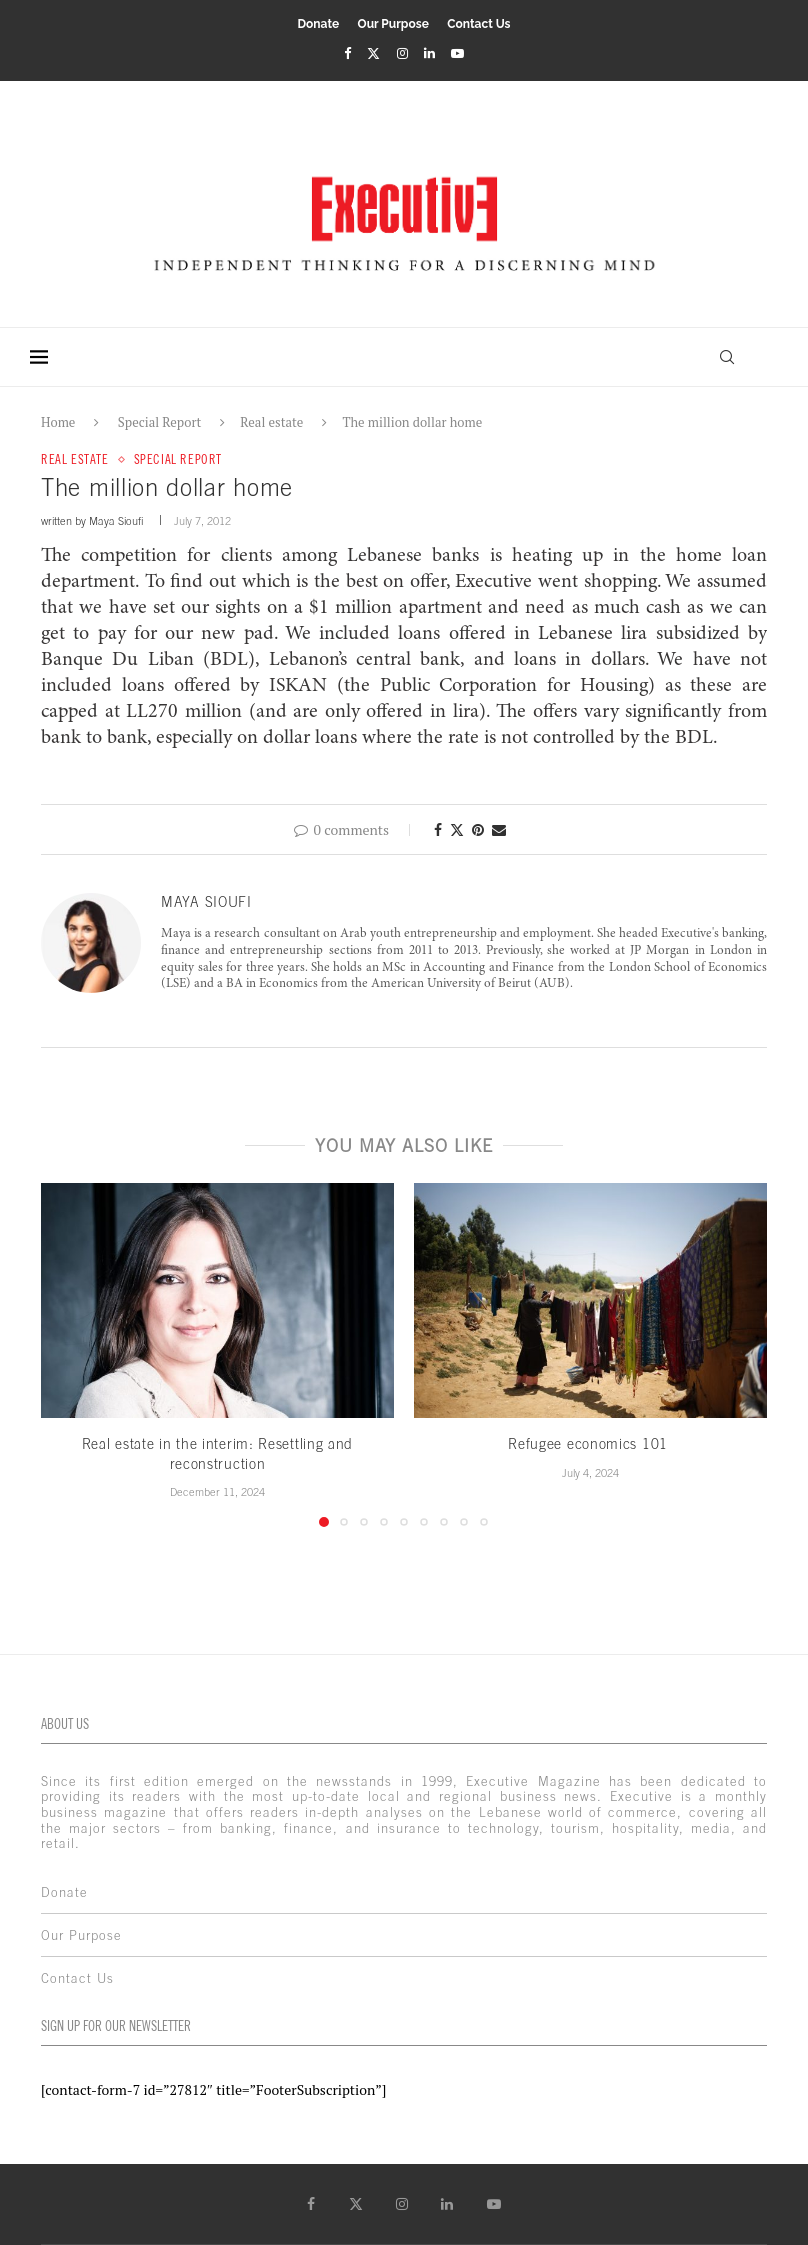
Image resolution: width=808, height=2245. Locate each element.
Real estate (271, 422)
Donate (318, 24)
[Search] (727, 357)
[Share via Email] (499, 829)
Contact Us (478, 24)
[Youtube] (457, 53)
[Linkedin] (429, 53)
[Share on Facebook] (438, 829)
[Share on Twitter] (457, 829)
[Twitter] (373, 53)
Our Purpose (393, 24)
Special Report (159, 422)
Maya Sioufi (116, 521)
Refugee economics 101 (590, 1444)
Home (58, 422)
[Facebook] (347, 53)
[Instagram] (402, 53)
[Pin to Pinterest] (478, 829)
